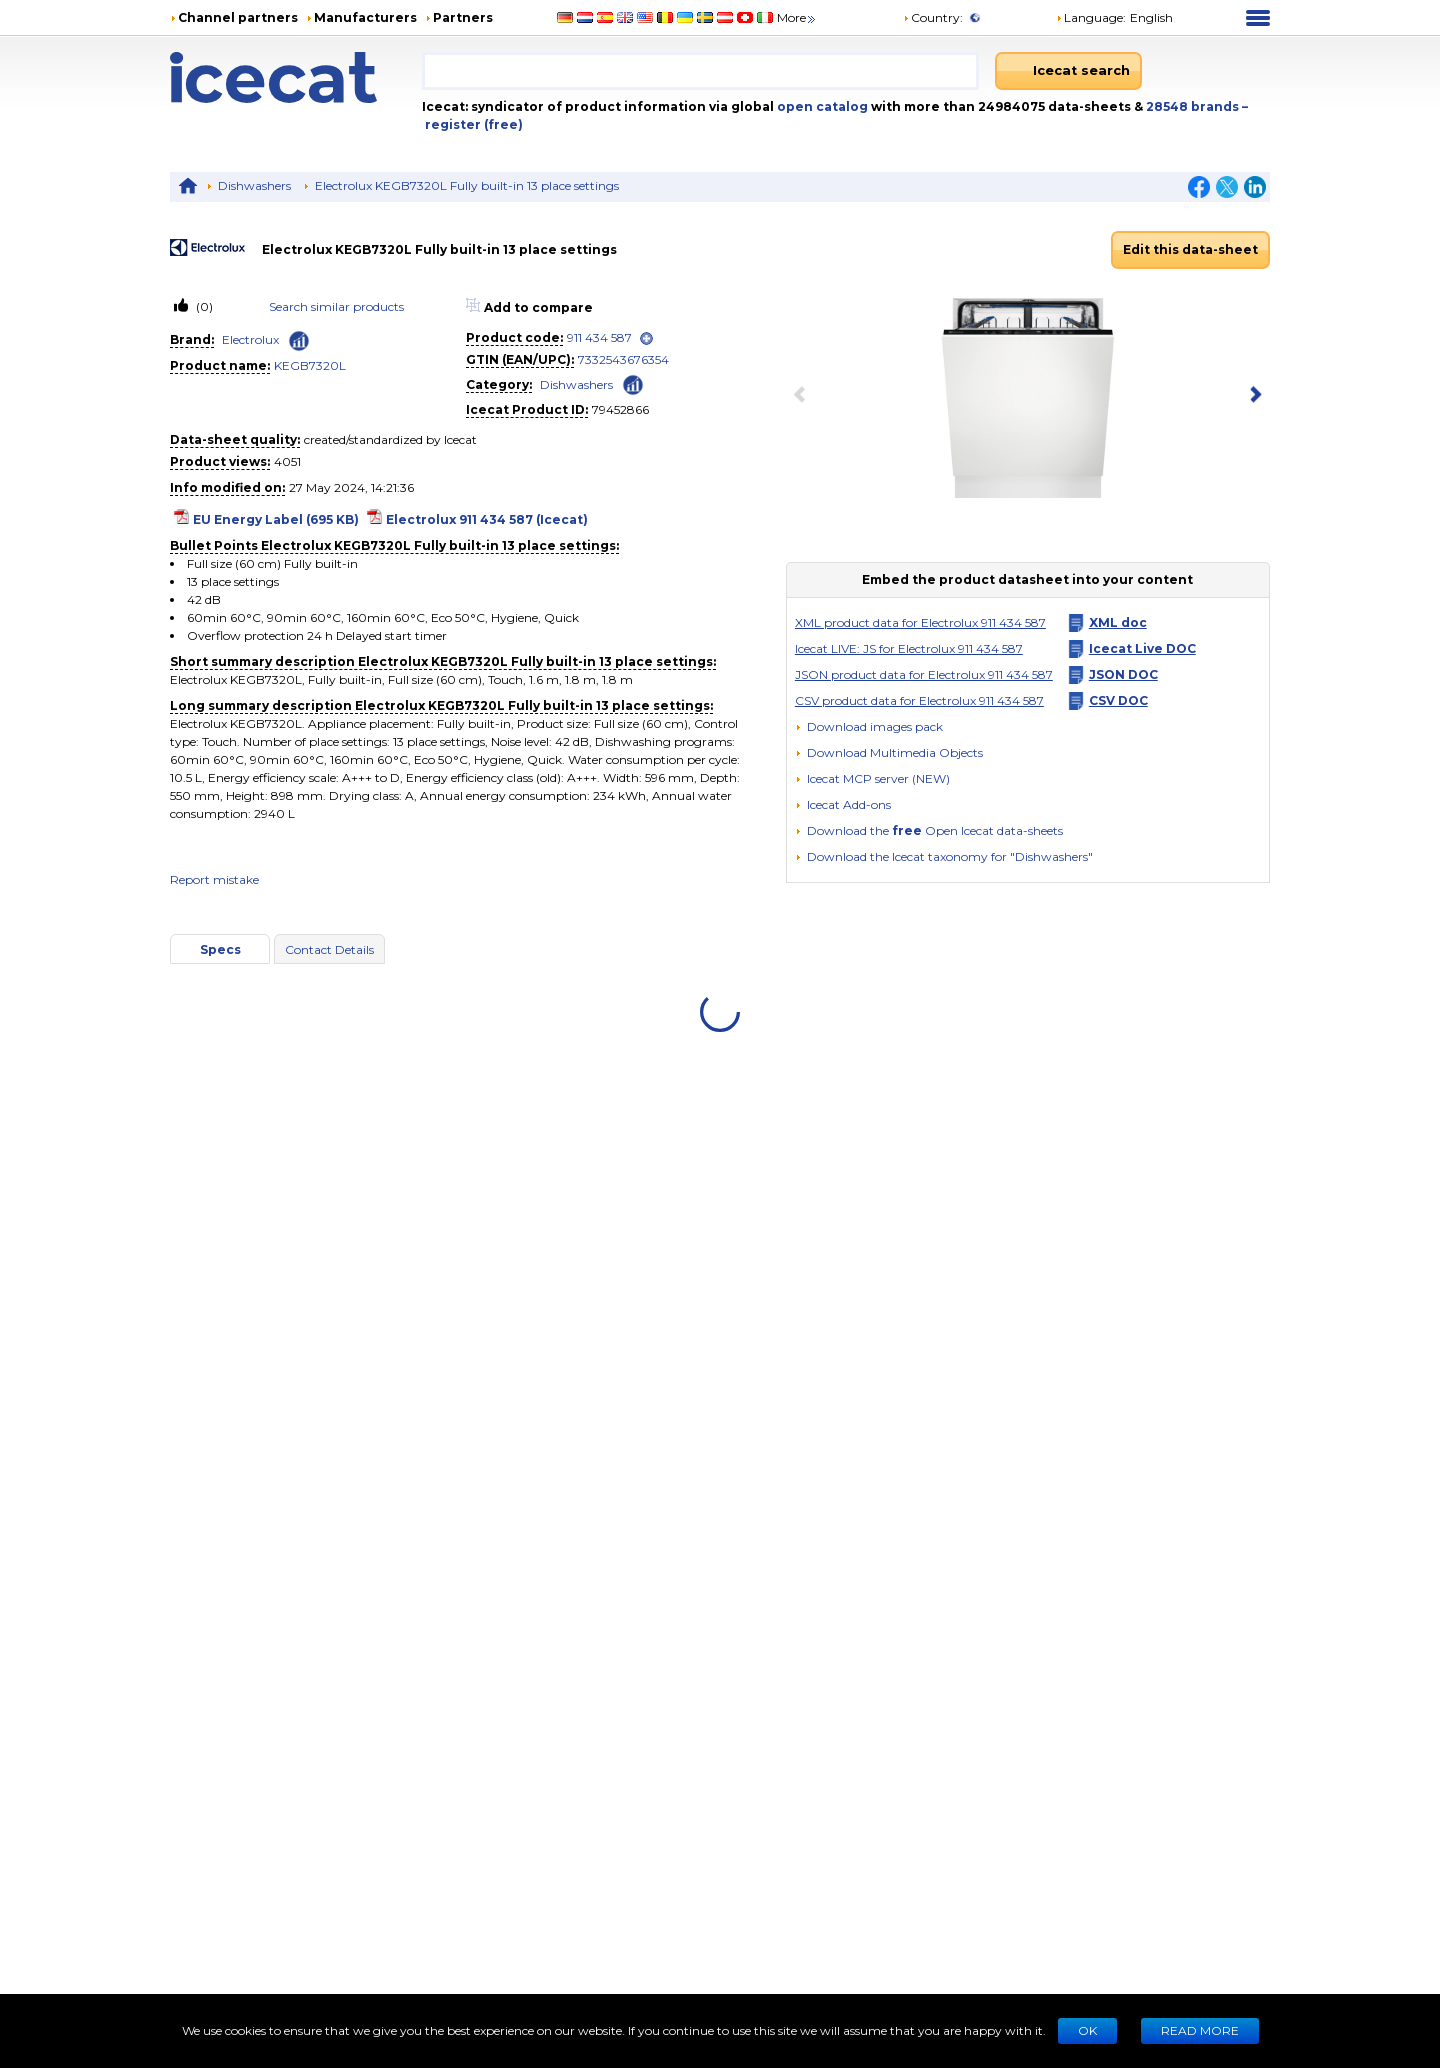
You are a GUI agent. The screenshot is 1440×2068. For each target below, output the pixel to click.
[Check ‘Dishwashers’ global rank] (633, 383)
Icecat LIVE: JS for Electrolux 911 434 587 (909, 648)
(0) (203, 306)
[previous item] (804, 396)
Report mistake (214, 879)
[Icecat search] (1068, 71)
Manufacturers (365, 17)
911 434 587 (599, 337)
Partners (463, 17)
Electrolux (250, 339)
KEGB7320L (310, 365)
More (797, 17)
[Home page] (296, 77)
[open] (646, 338)
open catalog (821, 106)
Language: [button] (1091, 17)
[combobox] (701, 71)
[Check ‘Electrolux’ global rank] (299, 341)
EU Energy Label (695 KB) (276, 519)
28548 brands (1194, 106)
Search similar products (336, 306)
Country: (933, 17)
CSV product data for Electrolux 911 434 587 (919, 700)
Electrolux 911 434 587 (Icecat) (487, 519)
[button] (889, 752)
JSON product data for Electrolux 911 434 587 (924, 674)
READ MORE (1200, 2030)
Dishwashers (254, 185)
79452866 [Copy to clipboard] (620, 409)
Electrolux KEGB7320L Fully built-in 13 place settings (467, 185)
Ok (1087, 2030)
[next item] (1252, 396)
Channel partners (238, 17)
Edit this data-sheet (1190, 249)
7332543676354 (623, 359)
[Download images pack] (869, 727)
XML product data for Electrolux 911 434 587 (920, 622)
